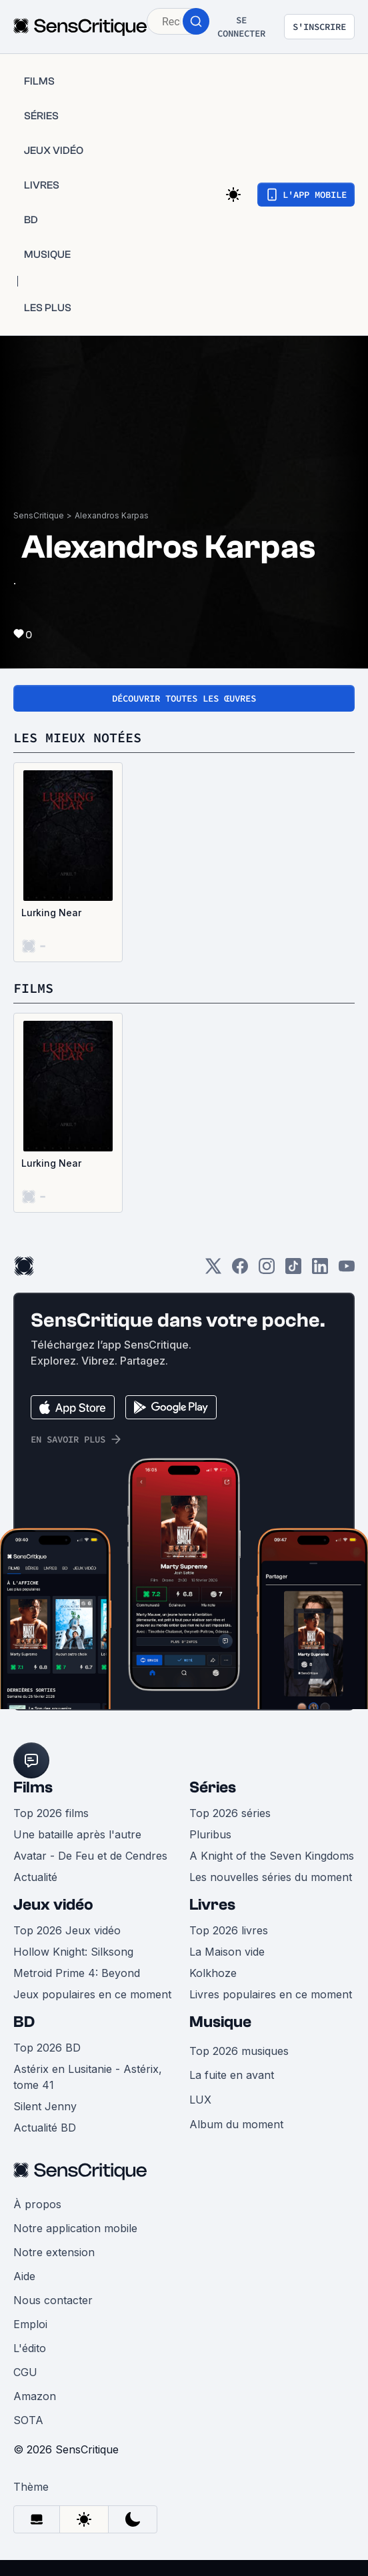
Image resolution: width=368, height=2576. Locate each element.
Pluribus (210, 1834)
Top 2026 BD (47, 2047)
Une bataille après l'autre (77, 1834)
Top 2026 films (51, 1813)
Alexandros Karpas (112, 515)
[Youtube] (347, 1270)
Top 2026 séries (230, 1813)
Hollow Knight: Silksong (73, 1951)
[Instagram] (267, 1270)
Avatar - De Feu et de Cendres (90, 1855)
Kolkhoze (213, 1973)
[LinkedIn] (320, 1270)
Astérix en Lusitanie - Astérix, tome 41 (87, 2077)
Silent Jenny (45, 2106)
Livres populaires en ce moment (270, 1994)
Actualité (35, 1877)
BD (24, 2022)
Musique (220, 2022)
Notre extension (54, 2252)
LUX (200, 2099)
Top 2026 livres (228, 1930)
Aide (24, 2276)
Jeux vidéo (53, 1905)
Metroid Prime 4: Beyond (76, 1973)
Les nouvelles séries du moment (270, 1877)
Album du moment (236, 2124)
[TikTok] (293, 1270)
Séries (212, 1787)
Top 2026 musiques (239, 2051)
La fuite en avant (231, 2075)
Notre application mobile (75, 2228)
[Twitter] (213, 1270)
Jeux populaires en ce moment (92, 1994)
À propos (37, 2204)
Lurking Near (51, 912)
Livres (212, 1905)
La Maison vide (227, 1951)
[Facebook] (240, 1270)
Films (33, 1787)
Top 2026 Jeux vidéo (67, 1930)
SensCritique (38, 515)
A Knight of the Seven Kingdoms (271, 1855)
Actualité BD (44, 2127)
